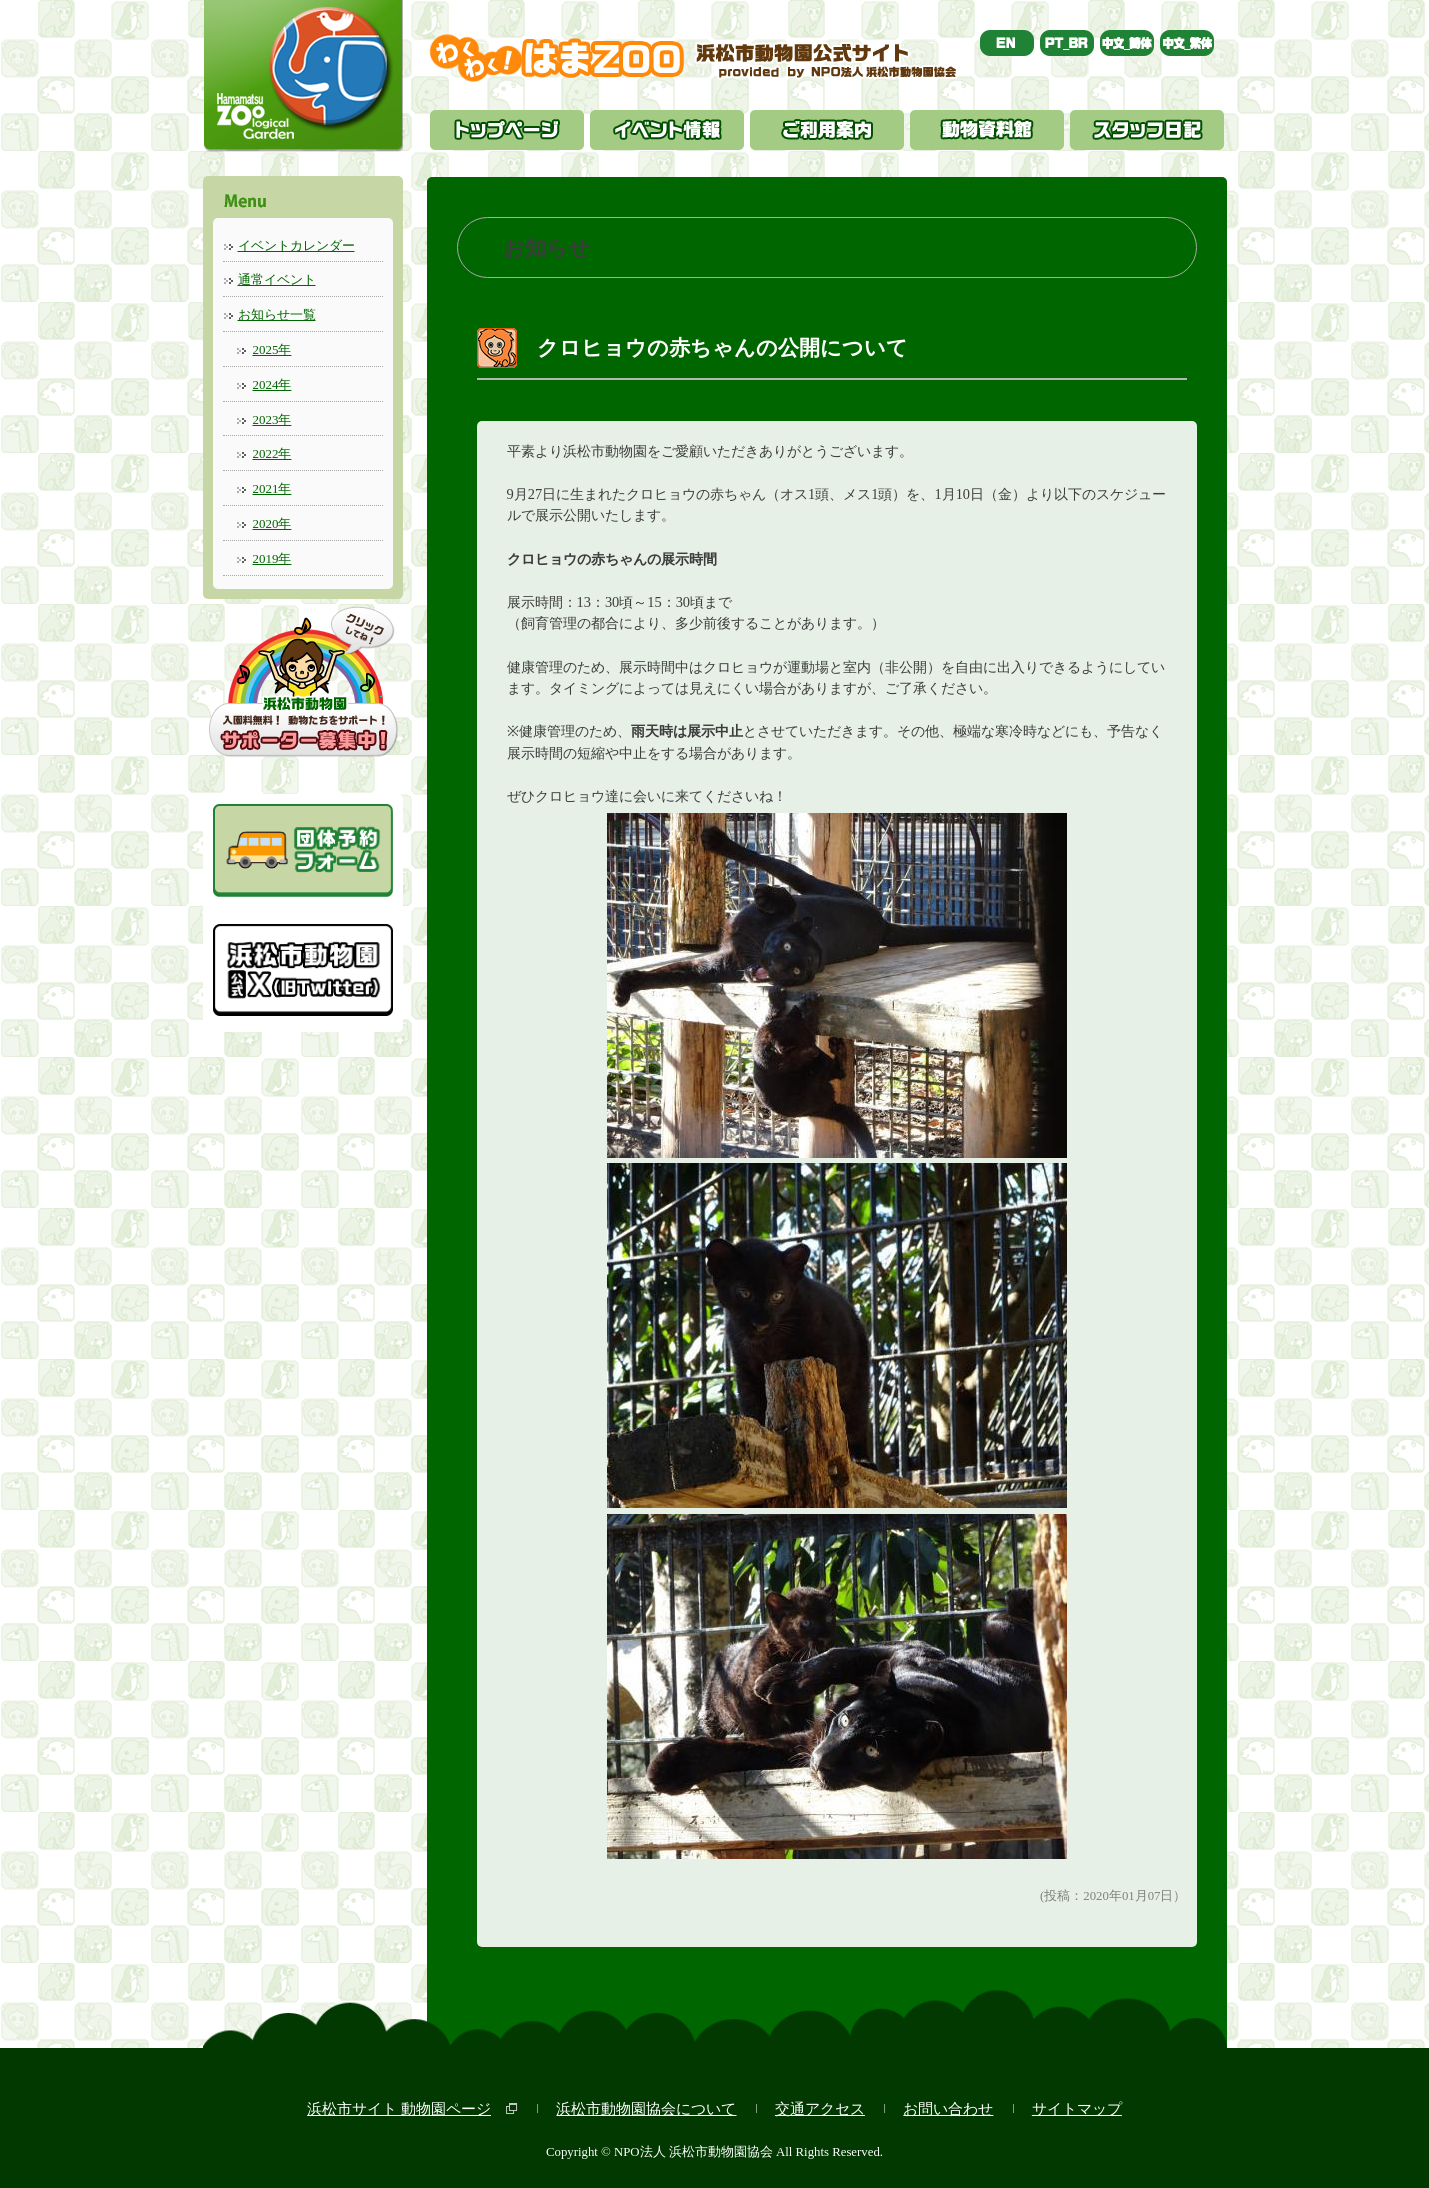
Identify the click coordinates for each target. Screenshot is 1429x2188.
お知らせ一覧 (277, 314)
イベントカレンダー (296, 245)
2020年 (272, 523)
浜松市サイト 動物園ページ (399, 2108)
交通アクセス (820, 2108)
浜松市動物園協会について (646, 2108)
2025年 (272, 349)
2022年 (272, 453)
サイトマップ (1077, 2108)
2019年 (272, 558)
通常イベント (277, 279)
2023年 (272, 419)
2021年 (272, 488)
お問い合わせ (948, 2108)
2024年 (272, 384)
